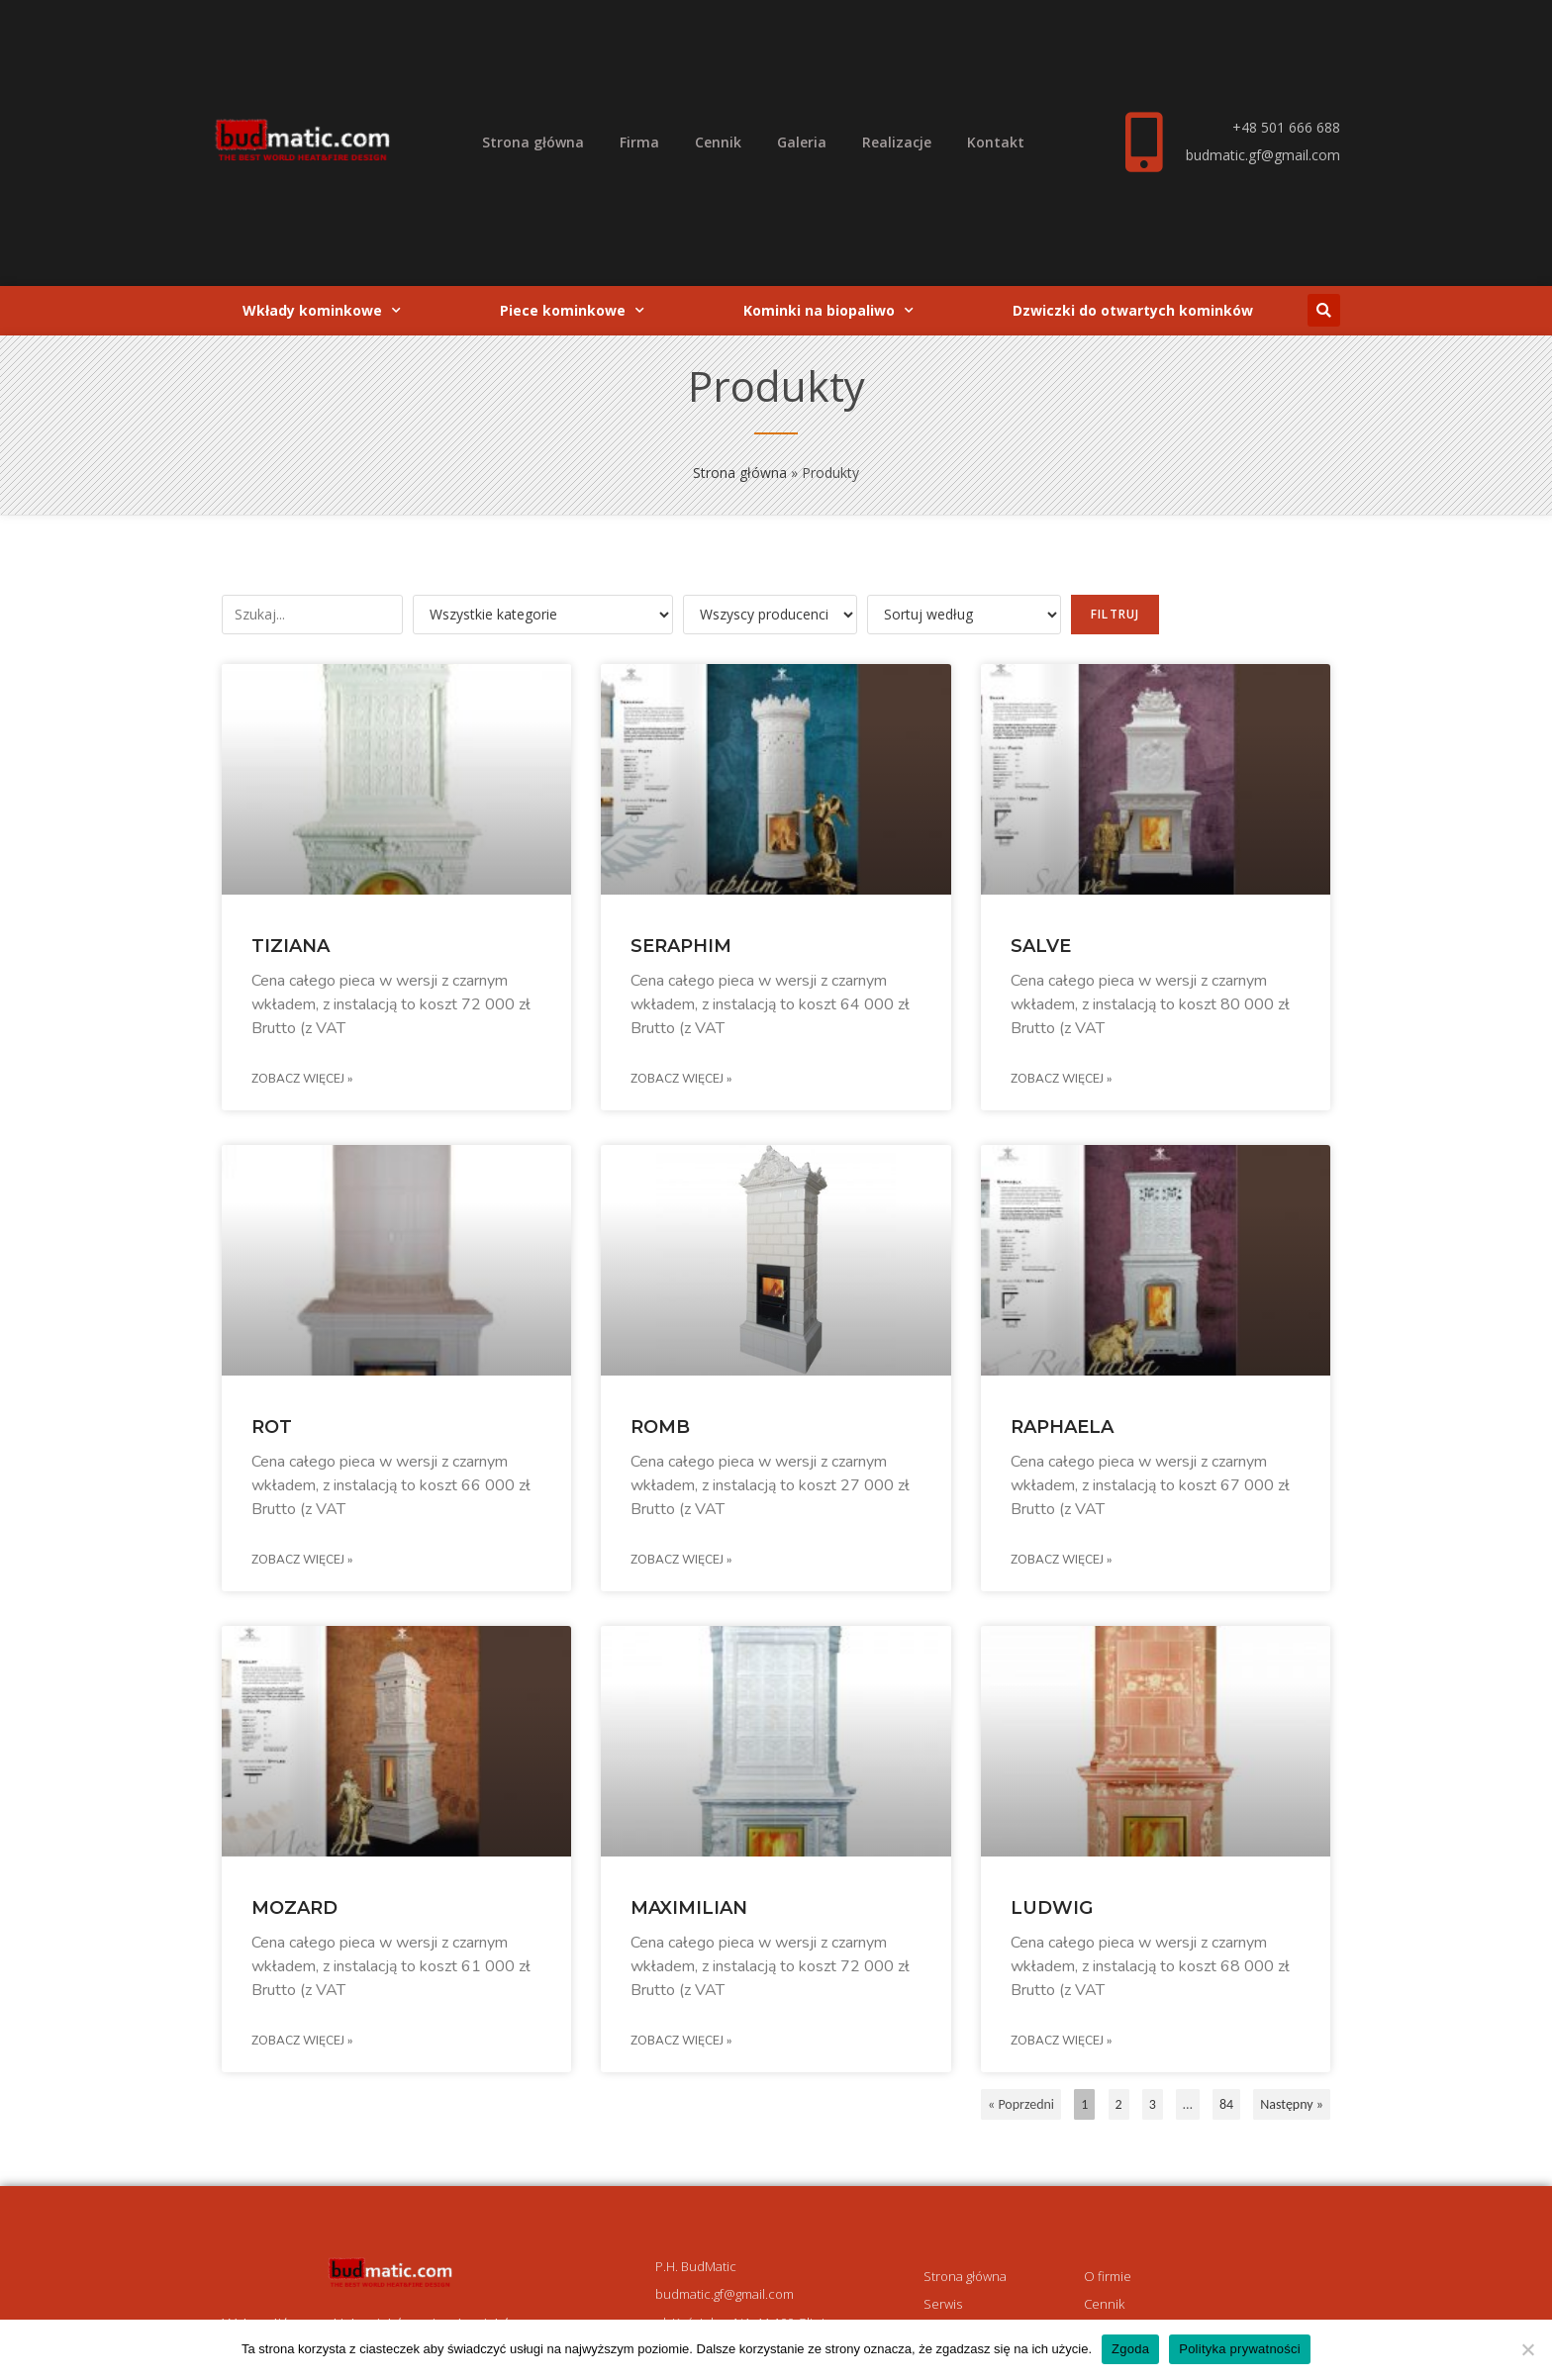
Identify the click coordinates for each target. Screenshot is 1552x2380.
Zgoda (1130, 2348)
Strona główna (533, 142)
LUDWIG (1052, 1908)
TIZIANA (290, 946)
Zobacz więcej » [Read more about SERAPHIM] (680, 1079)
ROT (271, 1427)
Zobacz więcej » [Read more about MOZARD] (301, 2040)
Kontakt (995, 142)
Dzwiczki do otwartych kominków (1133, 310)
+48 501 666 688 (1286, 127)
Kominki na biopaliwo (828, 311)
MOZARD (294, 1908)
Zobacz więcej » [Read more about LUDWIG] (1061, 2040)
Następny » (1291, 2104)
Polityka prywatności (1240, 2348)
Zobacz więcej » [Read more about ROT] (301, 1560)
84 (1225, 2101)
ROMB (660, 1427)
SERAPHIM (680, 946)
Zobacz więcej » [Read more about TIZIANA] (301, 1079)
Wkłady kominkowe (321, 311)
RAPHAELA (1062, 1427)
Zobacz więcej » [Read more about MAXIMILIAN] (680, 2040)
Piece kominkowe (572, 311)
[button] (1324, 310)
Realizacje (896, 142)
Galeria (801, 142)
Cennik (718, 142)
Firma (639, 142)
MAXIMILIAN (688, 1908)
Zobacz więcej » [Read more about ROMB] (680, 1560)
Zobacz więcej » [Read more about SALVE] (1061, 1079)
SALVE (1041, 946)
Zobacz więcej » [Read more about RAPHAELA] (1061, 1560)
